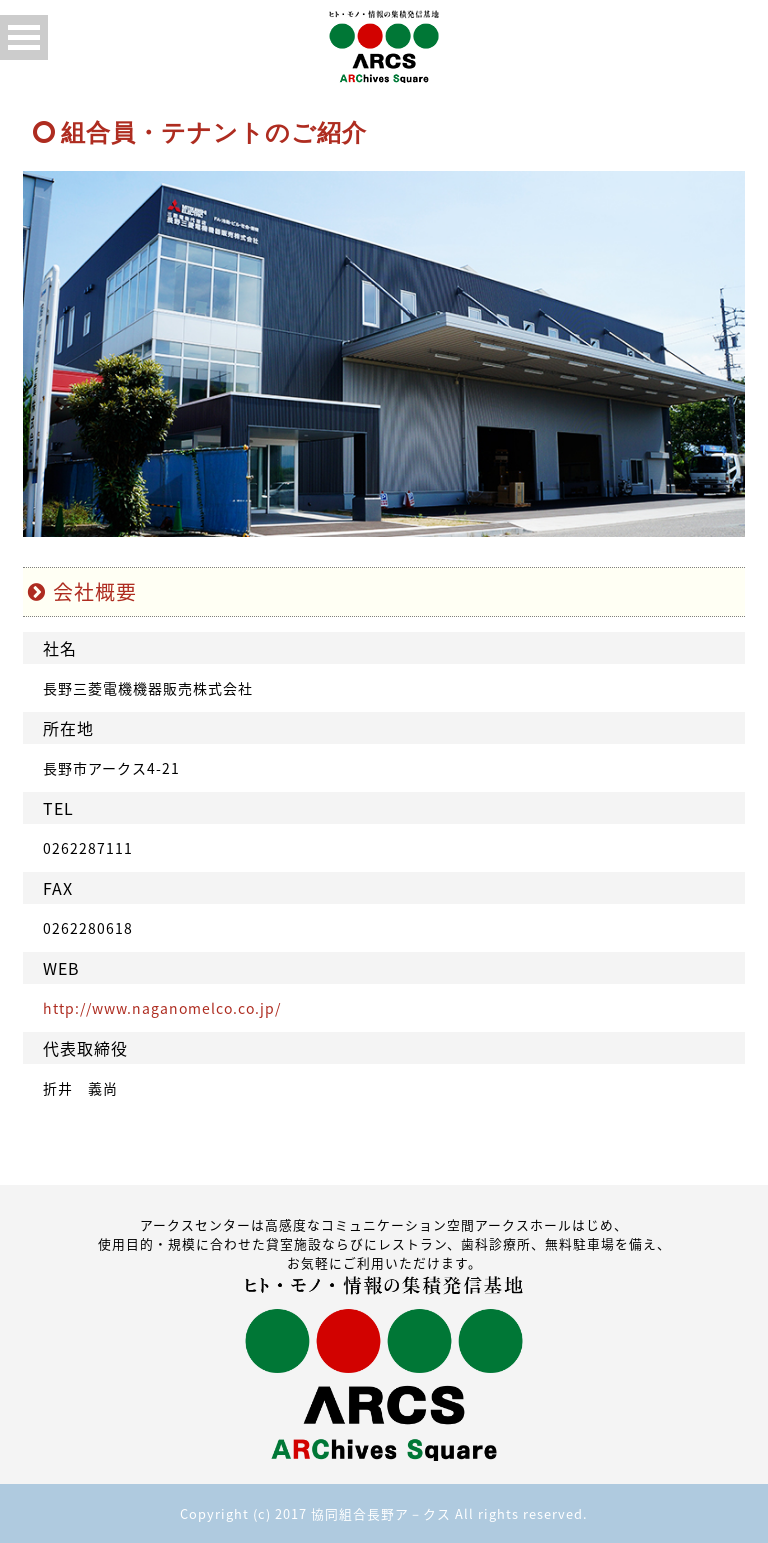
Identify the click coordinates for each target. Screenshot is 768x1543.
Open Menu (24, 37)
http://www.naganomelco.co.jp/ (162, 1008)
